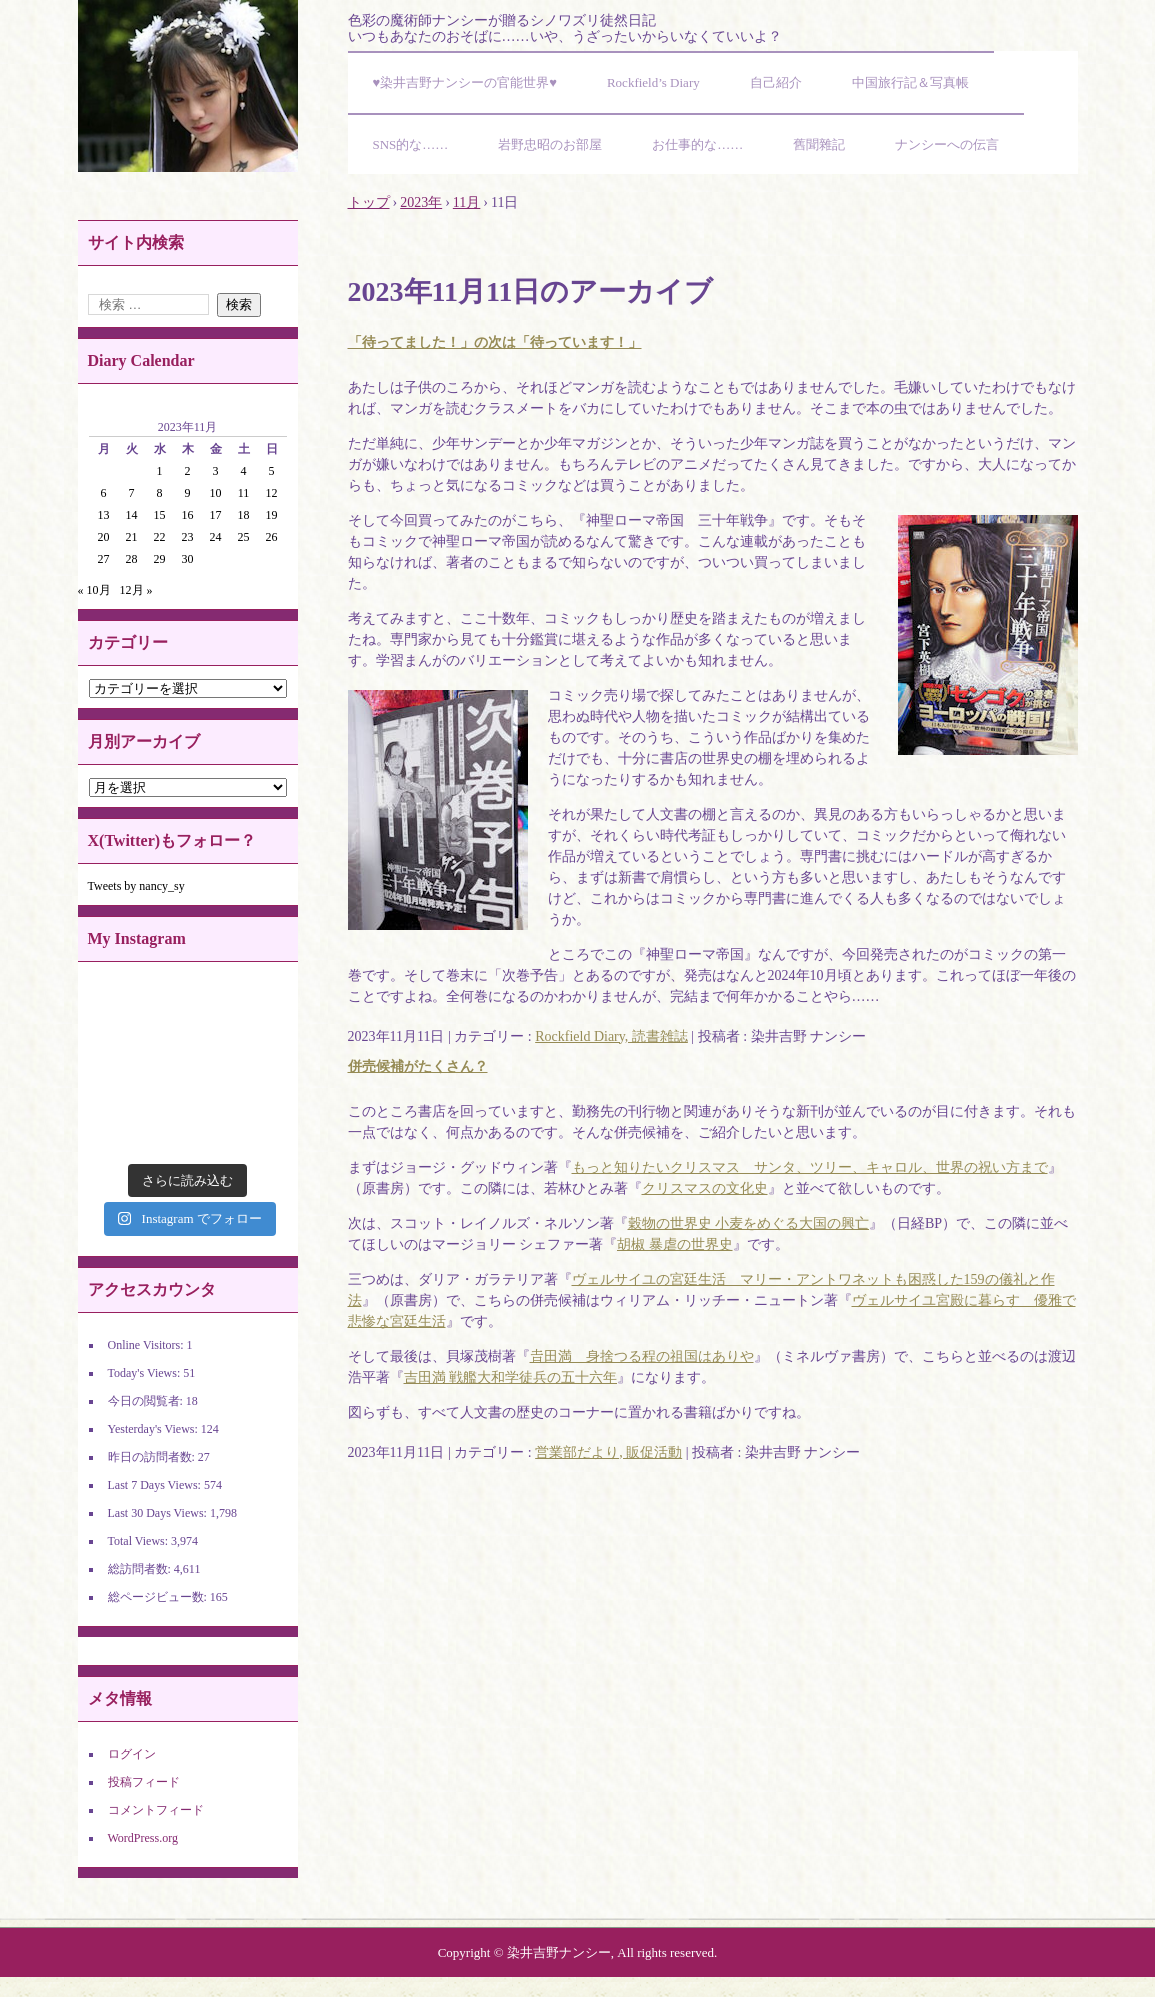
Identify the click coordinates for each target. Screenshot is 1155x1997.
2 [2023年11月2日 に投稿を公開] (188, 471)
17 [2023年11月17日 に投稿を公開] (216, 515)
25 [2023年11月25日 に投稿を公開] (244, 537)
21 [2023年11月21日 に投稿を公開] (132, 537)
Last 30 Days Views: (159, 1513)
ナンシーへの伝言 (947, 144)
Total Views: (140, 1541)
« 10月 (94, 590)
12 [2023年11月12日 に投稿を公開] (272, 493)
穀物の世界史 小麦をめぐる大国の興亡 (749, 1223)
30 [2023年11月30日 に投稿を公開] (188, 559)
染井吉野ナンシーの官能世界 (188, 86)
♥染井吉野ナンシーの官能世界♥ (465, 82)
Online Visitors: (147, 1345)
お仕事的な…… (697, 144)
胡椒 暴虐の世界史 (675, 1244)
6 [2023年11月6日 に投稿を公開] (104, 493)
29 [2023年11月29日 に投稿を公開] (160, 559)
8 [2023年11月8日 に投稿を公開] (160, 493)
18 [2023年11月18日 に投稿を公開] (244, 515)
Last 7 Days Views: (156, 1485)
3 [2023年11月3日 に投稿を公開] (216, 471)
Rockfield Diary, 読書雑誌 (611, 1036)
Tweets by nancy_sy (136, 886)
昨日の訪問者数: (153, 1457)
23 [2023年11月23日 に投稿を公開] (188, 537)
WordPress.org (143, 1838)
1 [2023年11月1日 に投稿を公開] (160, 471)
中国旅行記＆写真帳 (910, 82)
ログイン (132, 1754)
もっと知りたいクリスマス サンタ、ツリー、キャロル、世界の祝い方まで (810, 1167)
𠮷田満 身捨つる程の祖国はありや (642, 1356)
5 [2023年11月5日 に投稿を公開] (272, 471)
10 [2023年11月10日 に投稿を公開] (216, 493)
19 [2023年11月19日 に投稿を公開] (272, 515)
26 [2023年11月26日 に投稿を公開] (272, 537)
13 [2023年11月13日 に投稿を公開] (104, 515)
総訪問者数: (141, 1569)
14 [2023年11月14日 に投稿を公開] (132, 515)
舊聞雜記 (819, 144)
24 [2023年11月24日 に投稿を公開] (216, 537)
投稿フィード (144, 1782)
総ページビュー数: (159, 1597)
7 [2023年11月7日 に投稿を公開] (132, 493)
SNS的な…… (411, 144)
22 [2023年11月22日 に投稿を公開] (160, 537)
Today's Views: (146, 1373)
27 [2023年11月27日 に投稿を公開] (104, 559)
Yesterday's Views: (154, 1429)
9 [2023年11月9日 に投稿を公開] (188, 493)
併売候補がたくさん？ (418, 1066)
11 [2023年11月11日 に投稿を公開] (244, 493)
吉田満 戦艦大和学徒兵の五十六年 (511, 1377)
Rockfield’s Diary (653, 82)
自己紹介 (776, 82)
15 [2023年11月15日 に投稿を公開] (160, 515)
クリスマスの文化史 (705, 1188)
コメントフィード (156, 1810)
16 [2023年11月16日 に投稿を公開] (188, 515)
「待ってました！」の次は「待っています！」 (495, 342)
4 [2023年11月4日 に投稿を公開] (244, 471)
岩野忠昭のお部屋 (550, 144)
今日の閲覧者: (147, 1401)
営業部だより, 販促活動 (608, 1452)
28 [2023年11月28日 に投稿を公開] (132, 559)
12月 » (136, 590)
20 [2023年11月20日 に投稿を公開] (104, 537)
